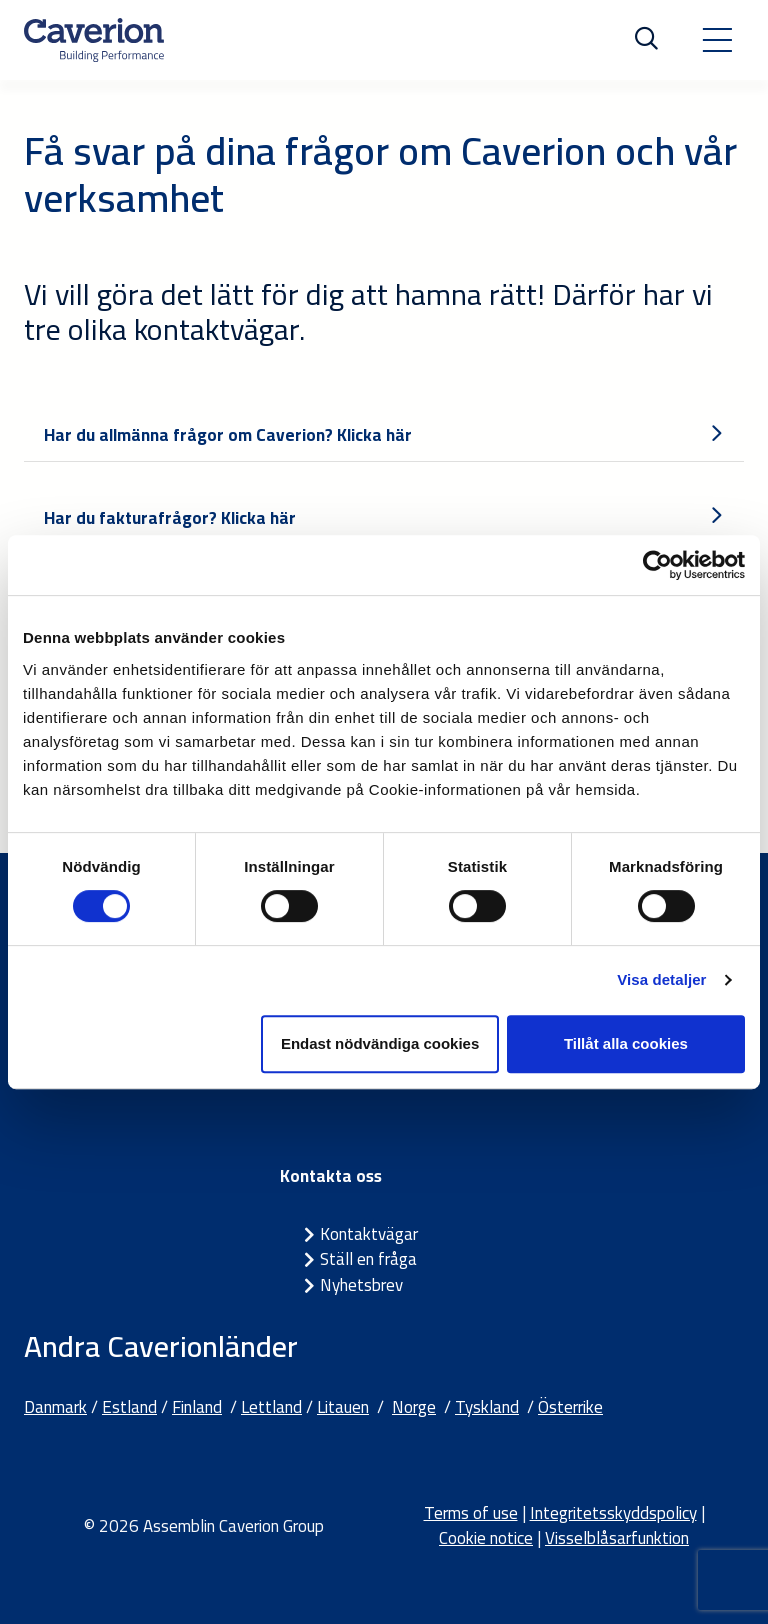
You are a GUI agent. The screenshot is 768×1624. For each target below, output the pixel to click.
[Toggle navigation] (717, 40)
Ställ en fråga (368, 1259)
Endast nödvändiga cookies (380, 1043)
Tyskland (487, 1407)
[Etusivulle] (94, 40)
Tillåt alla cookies (626, 1043)
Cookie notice (486, 1538)
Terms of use (471, 1513)
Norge (414, 1407)
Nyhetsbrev (361, 1285)
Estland (129, 1407)
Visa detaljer (661, 979)
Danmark (55, 1407)
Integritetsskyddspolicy (613, 1513)
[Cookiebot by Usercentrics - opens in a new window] (657, 565)
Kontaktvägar (369, 1234)
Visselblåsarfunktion (617, 1538)
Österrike (570, 1407)
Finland (197, 1407)
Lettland (271, 1407)
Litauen (343, 1407)
